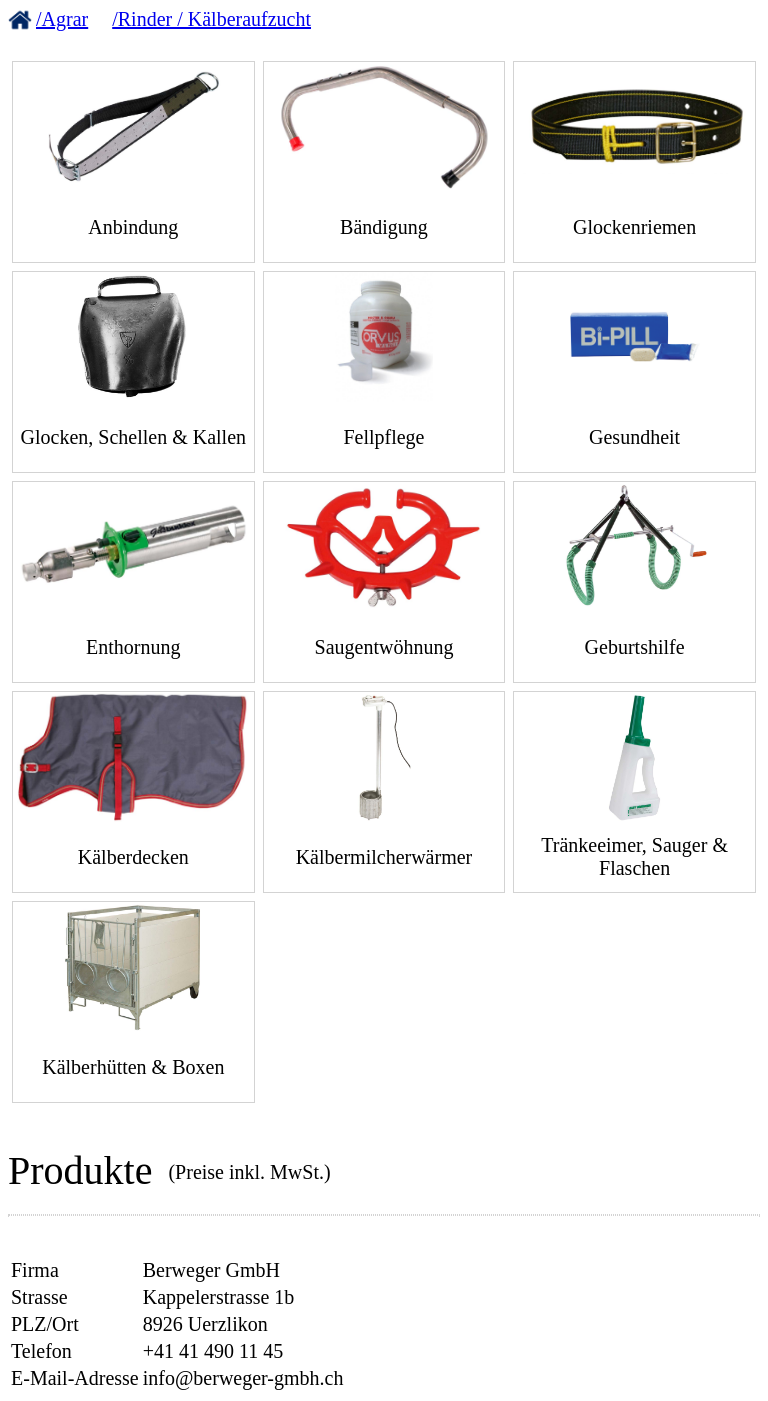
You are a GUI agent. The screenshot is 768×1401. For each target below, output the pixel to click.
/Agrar (62, 19)
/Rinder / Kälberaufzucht (211, 19)
